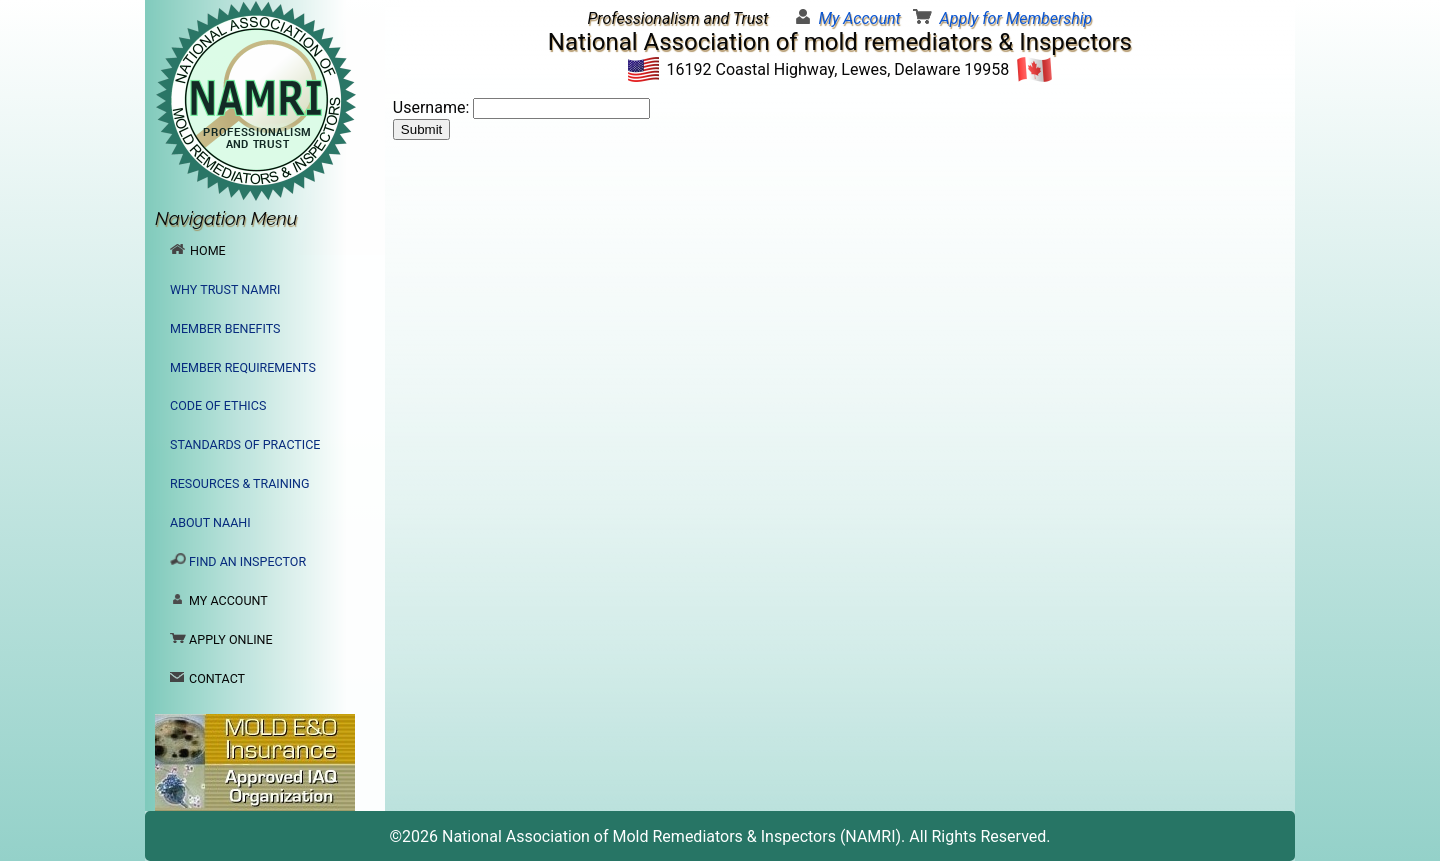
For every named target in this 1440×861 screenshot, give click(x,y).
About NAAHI (210, 522)
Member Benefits (225, 328)
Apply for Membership (1016, 18)
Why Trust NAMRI (225, 289)
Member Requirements (243, 367)
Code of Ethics (218, 405)
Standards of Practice (245, 444)
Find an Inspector (238, 561)
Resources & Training (240, 483)
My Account (859, 18)
